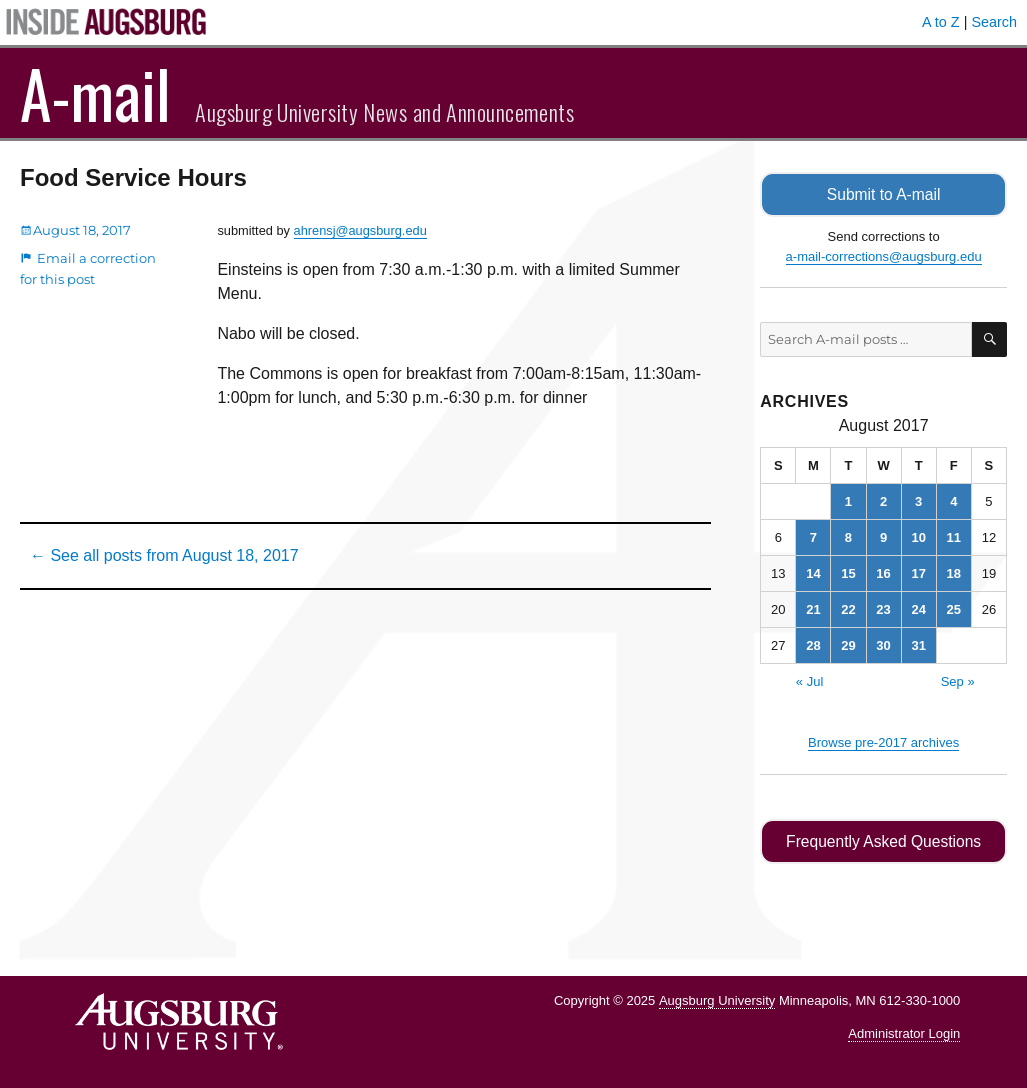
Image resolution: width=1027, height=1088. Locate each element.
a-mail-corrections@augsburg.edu (884, 256)
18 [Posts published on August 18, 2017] (954, 573)
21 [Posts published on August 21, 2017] (813, 609)
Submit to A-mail (884, 194)
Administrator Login (904, 1033)
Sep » (958, 681)
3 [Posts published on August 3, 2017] (918, 501)
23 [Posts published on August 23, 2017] (883, 609)
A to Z (941, 22)
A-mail (95, 93)
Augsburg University (717, 1000)
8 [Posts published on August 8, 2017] (848, 537)
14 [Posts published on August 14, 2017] (813, 573)
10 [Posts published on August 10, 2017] (918, 537)
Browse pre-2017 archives (883, 742)
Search (994, 22)
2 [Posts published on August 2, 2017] (883, 501)
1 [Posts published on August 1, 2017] (848, 501)
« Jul (809, 681)
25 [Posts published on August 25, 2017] (954, 609)
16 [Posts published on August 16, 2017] (883, 573)
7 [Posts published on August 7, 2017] (813, 537)
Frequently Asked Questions (883, 841)
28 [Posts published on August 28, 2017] (813, 645)
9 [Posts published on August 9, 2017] (883, 537)
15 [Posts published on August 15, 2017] (848, 573)
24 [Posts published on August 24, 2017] (918, 609)
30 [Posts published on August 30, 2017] (883, 645)
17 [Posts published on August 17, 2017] (918, 573)
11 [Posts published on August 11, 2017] (954, 537)
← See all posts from (164, 555)
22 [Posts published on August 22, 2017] (848, 609)
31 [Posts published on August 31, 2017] (918, 645)
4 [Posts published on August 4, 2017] (953, 501)
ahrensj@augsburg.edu (360, 230)
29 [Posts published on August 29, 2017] (848, 645)
